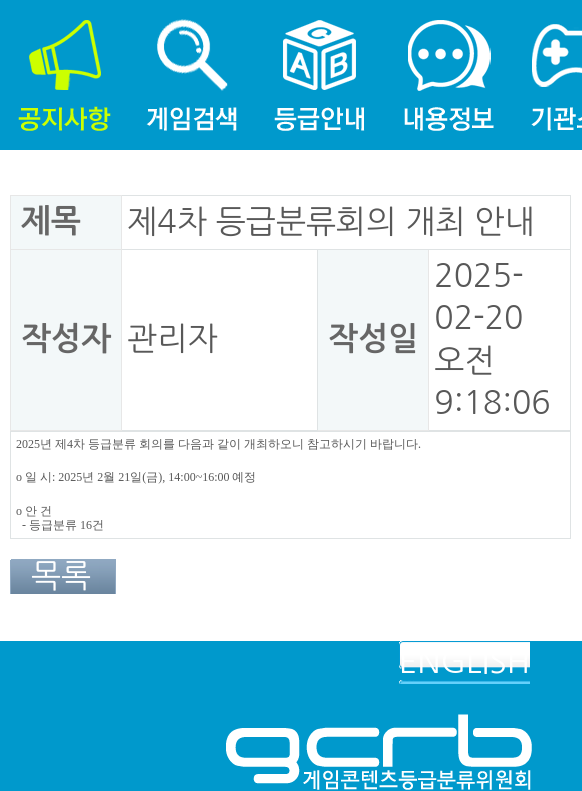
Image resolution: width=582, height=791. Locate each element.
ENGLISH (464, 662)
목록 (61, 576)
